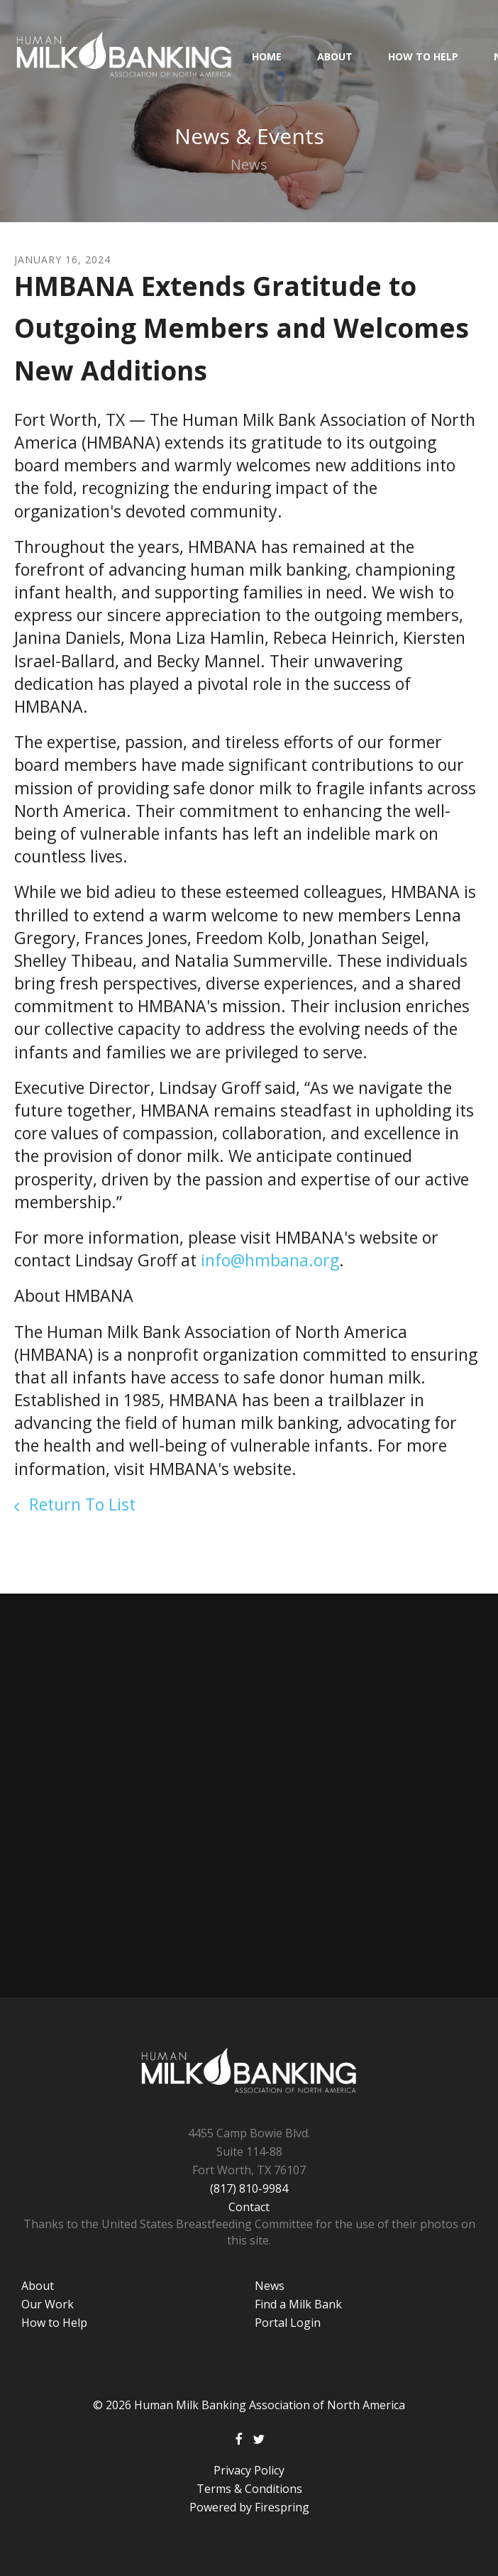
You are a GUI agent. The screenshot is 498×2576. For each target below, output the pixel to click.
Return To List (80, 1504)
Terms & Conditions (249, 2488)
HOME (267, 56)
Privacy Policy (249, 2470)
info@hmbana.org (270, 1260)
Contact (249, 2207)
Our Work (47, 2304)
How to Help (423, 56)
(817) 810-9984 (249, 2188)
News (269, 2285)
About (335, 56)
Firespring (282, 2507)
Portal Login (288, 2322)
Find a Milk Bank (298, 2304)
